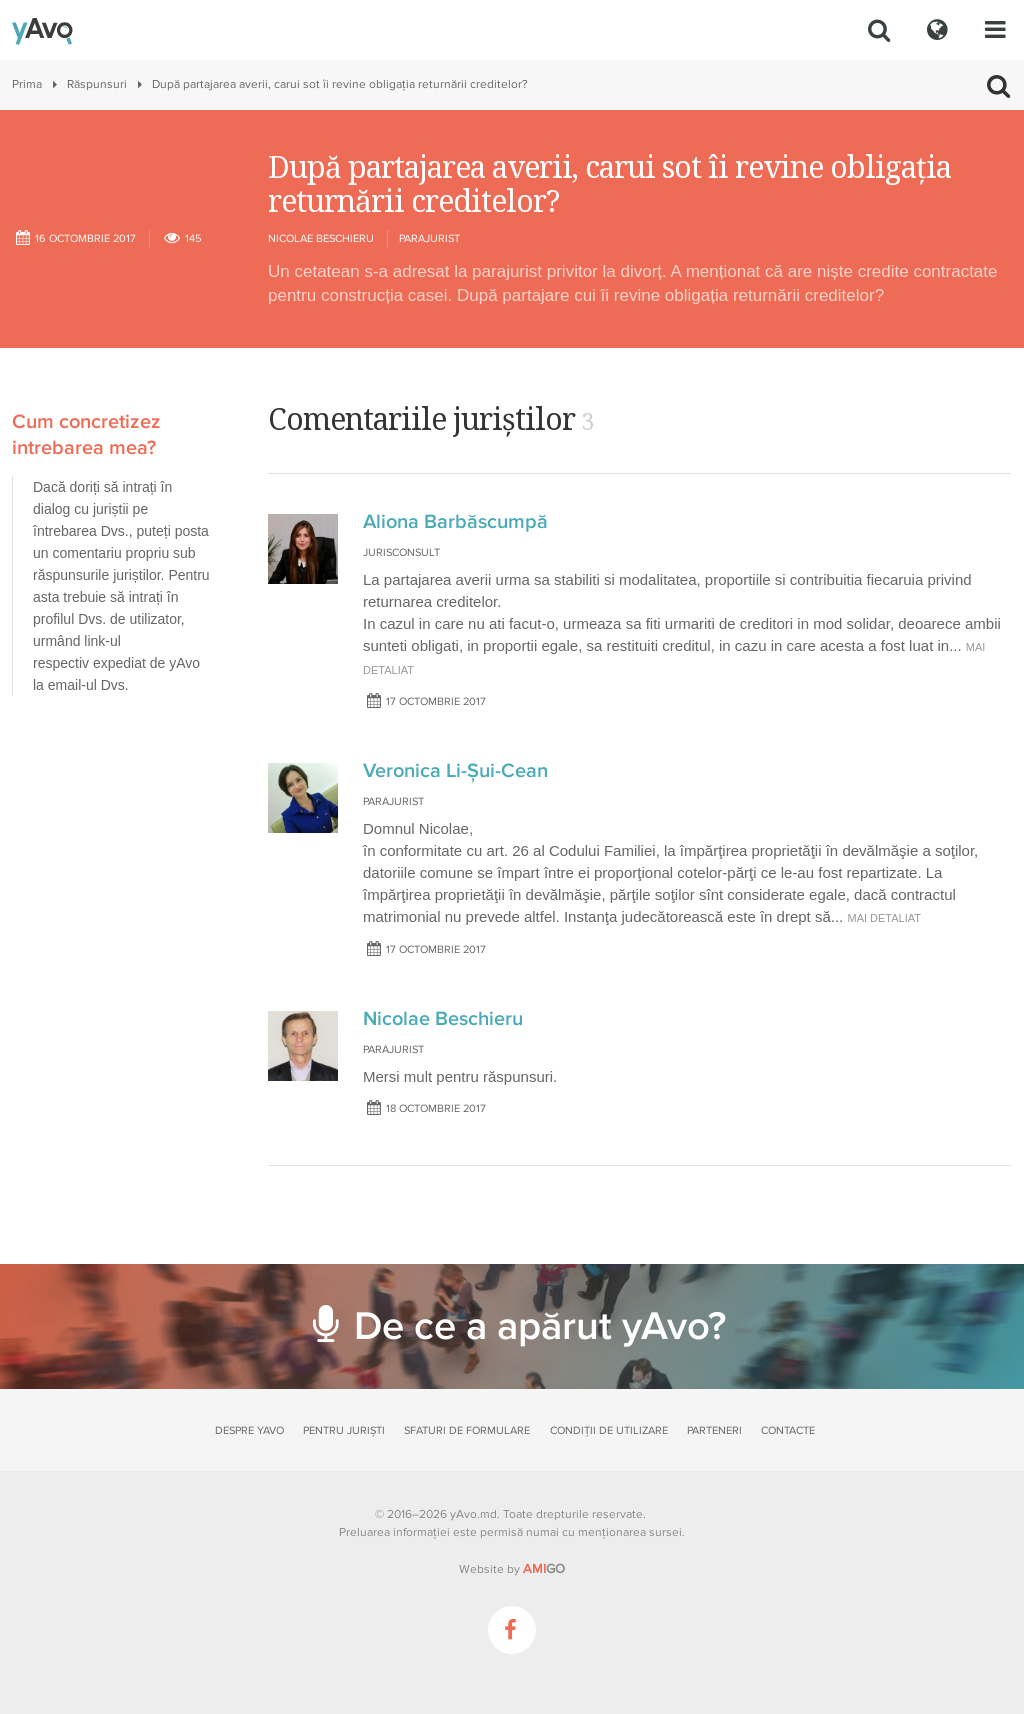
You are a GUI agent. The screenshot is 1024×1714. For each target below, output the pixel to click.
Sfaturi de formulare (467, 1430)
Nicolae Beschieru (321, 238)
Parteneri (714, 1430)
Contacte (788, 1430)
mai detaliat (884, 918)
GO (544, 1569)
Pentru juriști (344, 1430)
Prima (27, 84)
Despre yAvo (249, 1430)
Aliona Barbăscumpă (455, 522)
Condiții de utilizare (609, 1430)
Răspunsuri (97, 84)
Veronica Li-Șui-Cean (455, 771)
